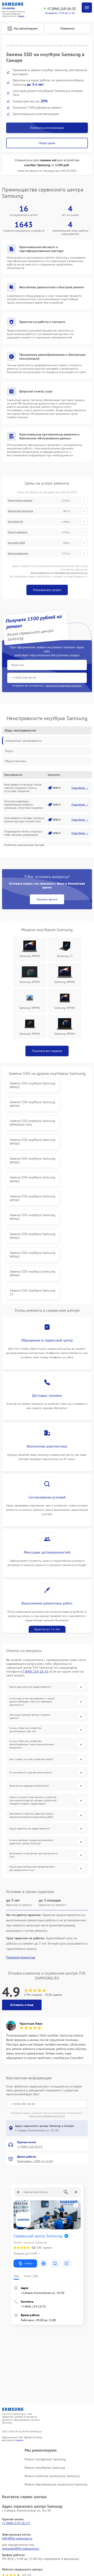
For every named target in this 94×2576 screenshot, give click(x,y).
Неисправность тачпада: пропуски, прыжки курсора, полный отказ (24, 819)
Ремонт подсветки (17, 532)
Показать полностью (20, 1848)
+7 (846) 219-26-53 (61, 8)
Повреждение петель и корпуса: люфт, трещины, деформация (23, 833)
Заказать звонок (47, 899)
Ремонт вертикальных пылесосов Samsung (56, 2375)
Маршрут (25, 2154)
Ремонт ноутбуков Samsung (45, 2358)
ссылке (19, 2331)
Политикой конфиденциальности (47, 2006)
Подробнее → (79, 788)
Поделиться (6, 2506)
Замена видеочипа (18, 553)
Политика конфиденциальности (47, 2538)
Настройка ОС (15, 521)
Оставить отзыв (21, 1896)
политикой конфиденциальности (64, 685)
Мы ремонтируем (22, 28)
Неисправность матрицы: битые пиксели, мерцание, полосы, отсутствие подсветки (23, 788)
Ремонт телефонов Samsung (45, 2350)
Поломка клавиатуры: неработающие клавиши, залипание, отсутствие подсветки (23, 805)
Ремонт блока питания (20, 500)
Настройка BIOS (16, 542)
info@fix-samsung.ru (17, 2429)
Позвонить (67, 28)
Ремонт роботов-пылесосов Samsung (52, 2367)
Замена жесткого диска (20, 510)
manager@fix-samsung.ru (20, 2439)
